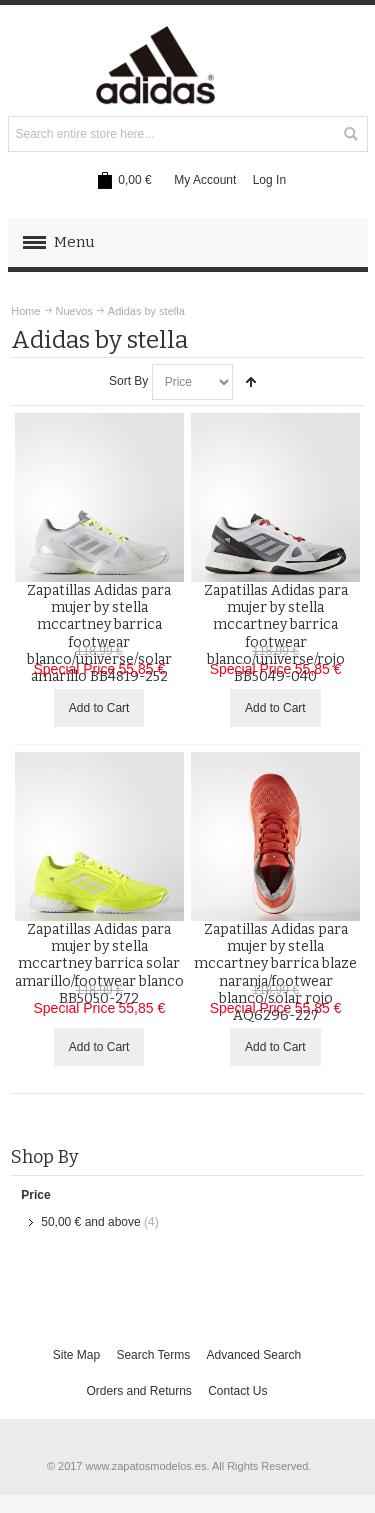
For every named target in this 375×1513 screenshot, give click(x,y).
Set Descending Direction (251, 382)
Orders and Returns (138, 1391)
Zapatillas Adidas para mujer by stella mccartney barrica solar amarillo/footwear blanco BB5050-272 (99, 964)
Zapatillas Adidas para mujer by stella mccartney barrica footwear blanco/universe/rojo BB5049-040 (276, 633)
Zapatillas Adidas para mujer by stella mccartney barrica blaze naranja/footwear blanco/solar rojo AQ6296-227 (275, 972)
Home (25, 311)
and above (90, 1222)
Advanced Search (254, 1355)
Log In (269, 180)
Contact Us (237, 1391)
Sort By (128, 381)
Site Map (76, 1355)
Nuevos (74, 311)
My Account (205, 180)
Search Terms (153, 1355)
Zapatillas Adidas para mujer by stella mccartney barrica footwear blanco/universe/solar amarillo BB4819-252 (99, 633)
